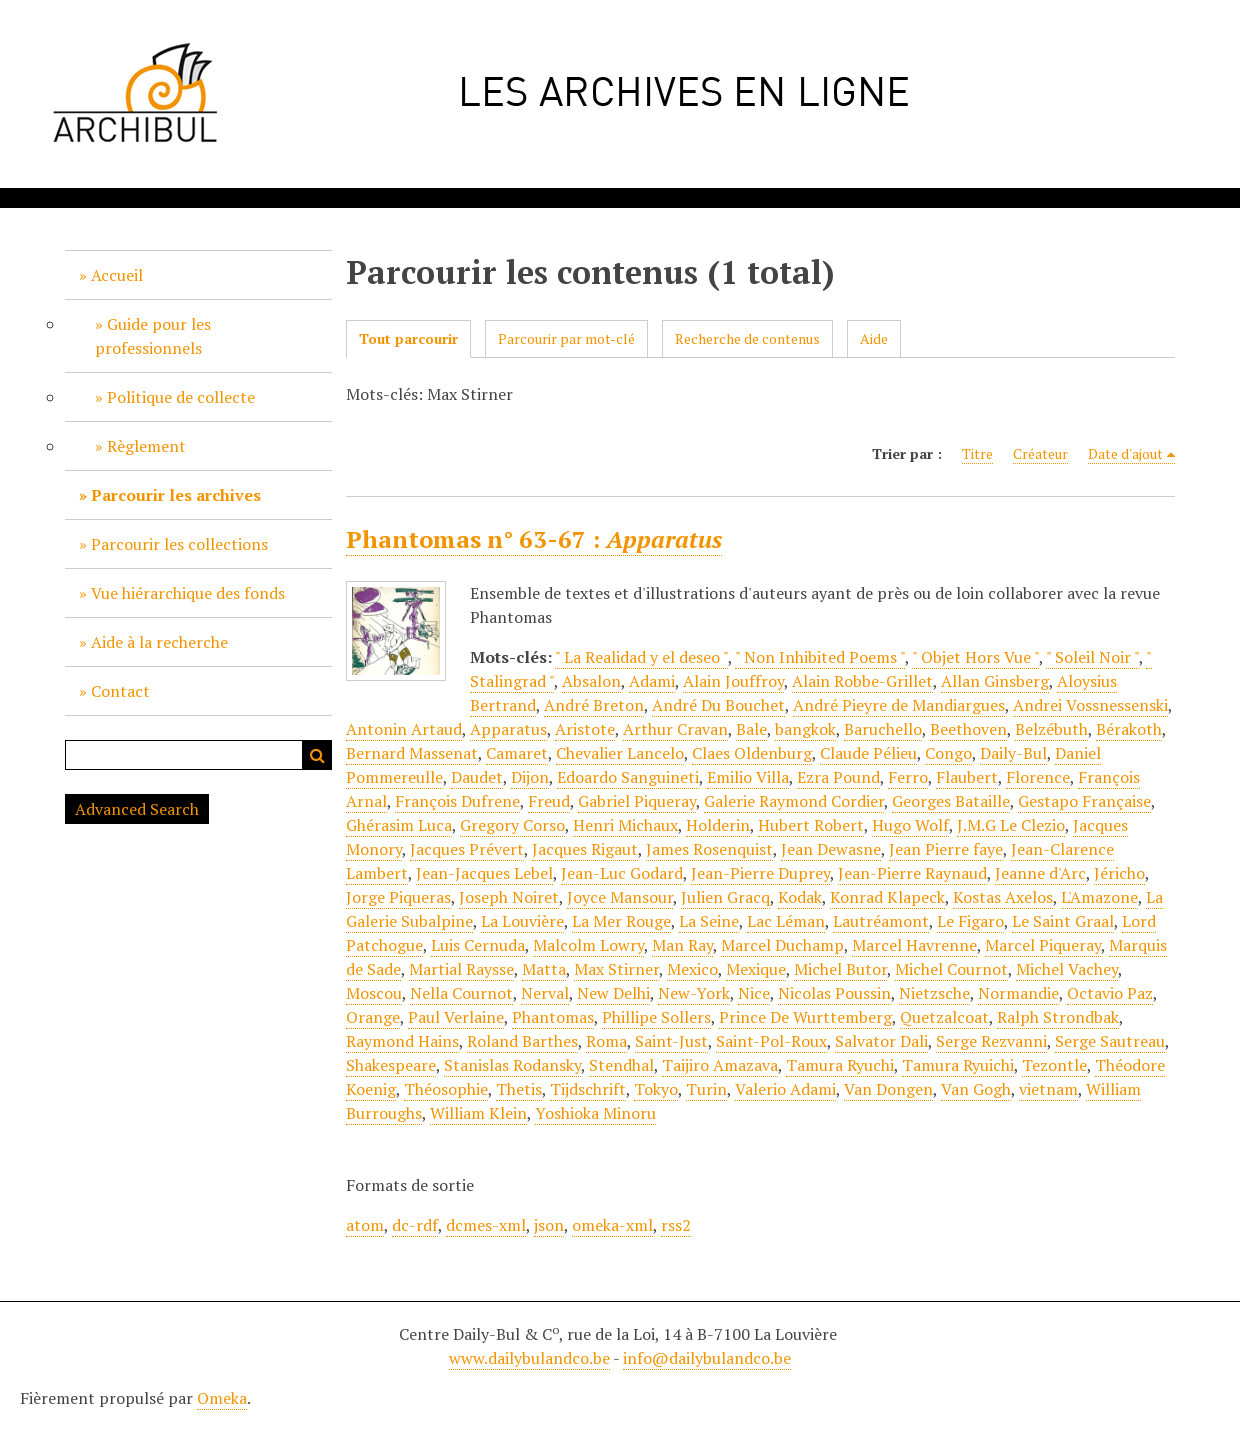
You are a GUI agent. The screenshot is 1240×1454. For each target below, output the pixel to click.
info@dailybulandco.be (707, 1358)
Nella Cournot (461, 993)
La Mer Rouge (621, 921)
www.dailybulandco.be (529, 1358)
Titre (977, 453)
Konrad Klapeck (887, 897)
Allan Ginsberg (995, 681)
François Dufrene (457, 801)
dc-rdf (415, 1225)
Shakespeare (391, 1065)
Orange (373, 1017)
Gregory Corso (512, 825)
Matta (544, 969)
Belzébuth (1051, 729)
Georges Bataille (951, 801)
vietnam (1048, 1089)
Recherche (317, 755)
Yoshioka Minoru (595, 1113)
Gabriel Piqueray (637, 801)
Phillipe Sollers (656, 1017)
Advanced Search (137, 809)
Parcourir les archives (176, 495)
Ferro (908, 777)
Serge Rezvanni (991, 1041)
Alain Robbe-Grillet (862, 681)
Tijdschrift (588, 1089)
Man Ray (682, 945)
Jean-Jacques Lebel (484, 873)
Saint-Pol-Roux (771, 1041)
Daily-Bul (1013, 753)
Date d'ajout (1125, 453)
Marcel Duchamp (782, 945)
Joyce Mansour (620, 897)
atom (365, 1225)
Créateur (1040, 453)
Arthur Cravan (675, 729)
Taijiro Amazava (720, 1065)
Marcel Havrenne (914, 945)
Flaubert (967, 777)
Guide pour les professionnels (153, 336)
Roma (606, 1041)
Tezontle (1054, 1065)
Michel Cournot (951, 969)
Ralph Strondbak (1058, 1017)
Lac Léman (786, 921)
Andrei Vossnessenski (1090, 705)
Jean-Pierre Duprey (760, 873)
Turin (706, 1089)
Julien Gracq (725, 897)
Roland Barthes (522, 1041)
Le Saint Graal (1063, 921)
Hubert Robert (811, 825)
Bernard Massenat (412, 753)
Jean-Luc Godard (622, 873)
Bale (751, 729)
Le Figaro (970, 921)
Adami (652, 681)
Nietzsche (934, 993)
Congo (948, 753)
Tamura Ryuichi (958, 1065)
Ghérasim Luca (399, 825)
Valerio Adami (785, 1089)
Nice (754, 993)
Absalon (591, 681)
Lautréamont (881, 921)
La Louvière (522, 921)
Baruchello (883, 729)
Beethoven (968, 729)
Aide (874, 338)
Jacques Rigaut (585, 849)
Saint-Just (671, 1041)
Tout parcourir (408, 338)
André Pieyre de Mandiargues (899, 705)
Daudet (477, 777)
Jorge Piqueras (398, 897)
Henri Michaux (625, 825)
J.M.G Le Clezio (1011, 825)
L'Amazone (1099, 897)
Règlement (146, 446)
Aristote (585, 729)
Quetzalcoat (944, 1017)
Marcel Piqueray (1043, 945)
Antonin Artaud (404, 729)
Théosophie (446, 1089)
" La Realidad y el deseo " (641, 657)
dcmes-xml (486, 1225)
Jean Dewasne (831, 849)
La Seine (709, 921)
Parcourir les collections (179, 544)
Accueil (117, 275)
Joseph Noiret (509, 897)
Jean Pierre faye (946, 849)
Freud (549, 801)
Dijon (530, 777)
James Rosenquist (709, 849)
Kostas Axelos (1003, 897)
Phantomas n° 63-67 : (534, 539)
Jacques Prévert (467, 849)
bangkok (805, 729)
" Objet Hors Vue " (975, 657)
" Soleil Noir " (1092, 657)
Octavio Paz (1110, 993)
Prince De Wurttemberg (805, 1017)
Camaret (517, 753)
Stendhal (621, 1065)
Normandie (1018, 993)
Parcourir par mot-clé (566, 338)
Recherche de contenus (747, 338)
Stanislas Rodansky (512, 1065)
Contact (120, 691)
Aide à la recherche (159, 642)
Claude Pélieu (868, 753)
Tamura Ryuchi (840, 1065)
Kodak (800, 897)
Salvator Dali (881, 1041)
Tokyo (656, 1089)
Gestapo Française (1084, 801)
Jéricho (1119, 873)
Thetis (519, 1089)
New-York (694, 993)
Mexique (756, 969)
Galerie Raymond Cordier (794, 801)
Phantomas (553, 1017)
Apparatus (508, 729)
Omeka (222, 1398)
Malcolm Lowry (588, 945)
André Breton (594, 705)
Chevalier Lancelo (620, 753)
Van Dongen (888, 1089)
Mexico (692, 969)
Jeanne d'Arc (1040, 873)
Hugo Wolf (910, 825)
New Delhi (613, 993)
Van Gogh (976, 1089)
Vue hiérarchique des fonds (188, 593)
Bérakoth (1129, 729)
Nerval (545, 993)
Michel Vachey (1067, 969)
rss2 (676, 1225)
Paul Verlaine (456, 1017)
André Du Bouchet (718, 705)
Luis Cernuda (478, 945)
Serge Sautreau (1110, 1041)
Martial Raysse (461, 969)
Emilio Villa (748, 777)
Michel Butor (840, 969)
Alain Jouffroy (733, 681)
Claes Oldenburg (752, 753)
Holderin (718, 825)
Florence (1038, 777)
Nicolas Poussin (834, 993)
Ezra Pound (838, 777)
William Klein (478, 1113)
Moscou (374, 993)
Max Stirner (616, 969)
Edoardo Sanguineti (628, 777)
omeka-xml (612, 1225)
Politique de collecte (181, 397)
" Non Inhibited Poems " (820, 657)
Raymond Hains (402, 1041)
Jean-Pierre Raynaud (912, 873)
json (549, 1225)
